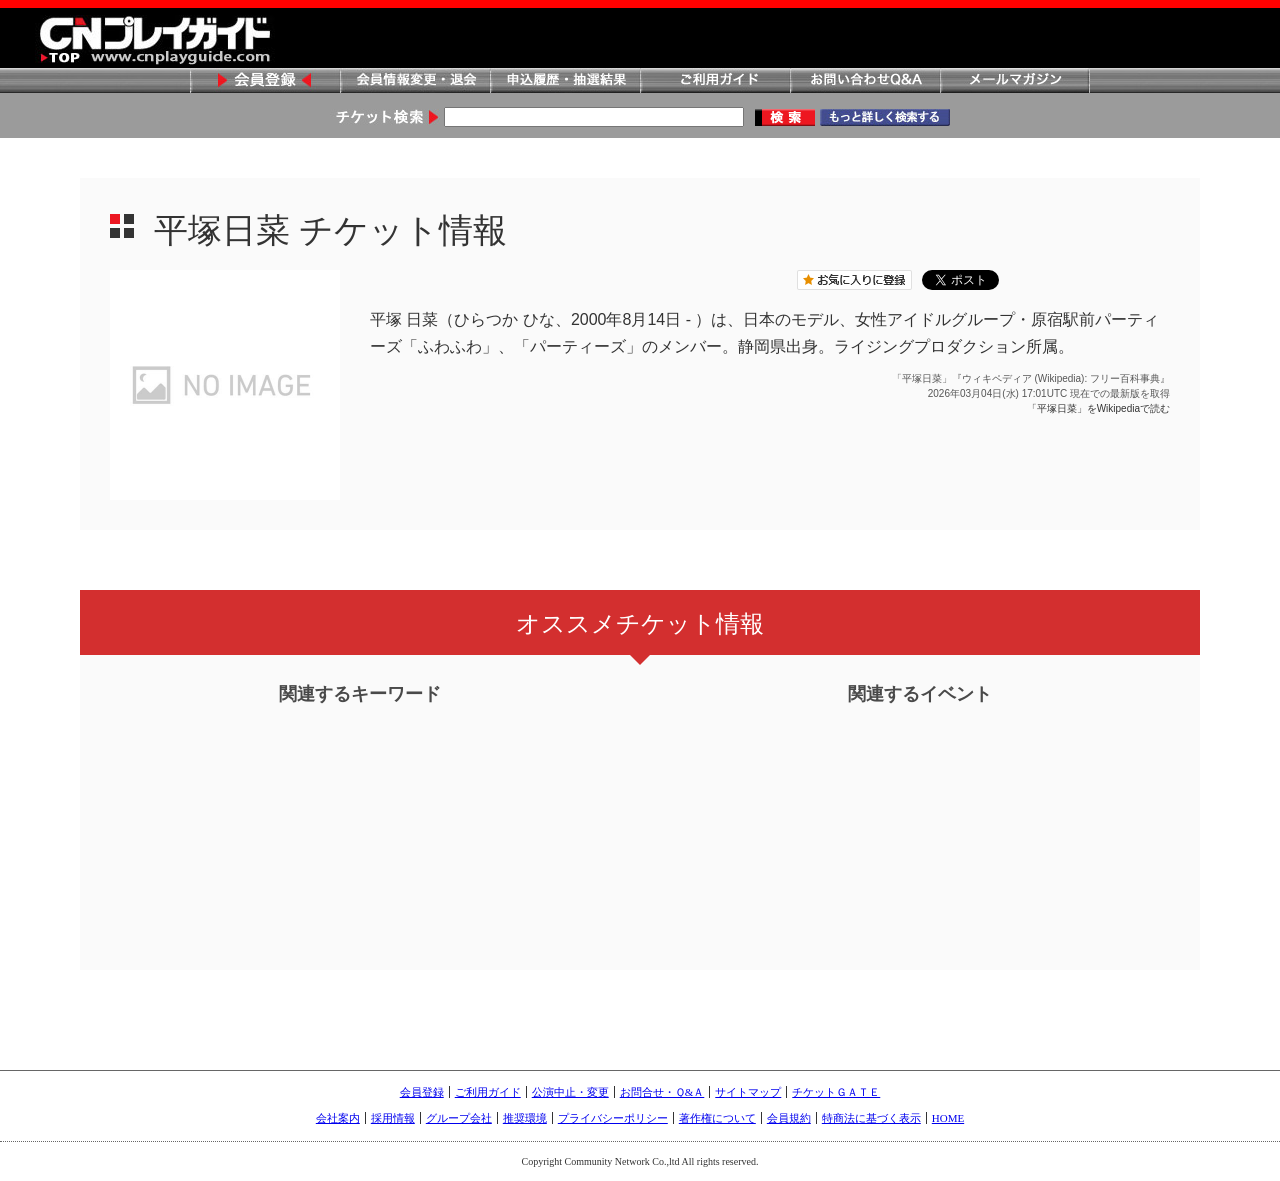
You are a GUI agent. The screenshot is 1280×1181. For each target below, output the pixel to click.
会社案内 (338, 1118)
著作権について (717, 1118)
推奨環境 (525, 1118)
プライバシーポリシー (613, 1118)
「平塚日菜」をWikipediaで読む (1098, 408)
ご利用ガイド (715, 81)
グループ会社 (459, 1118)
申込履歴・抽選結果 (565, 81)
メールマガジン (1015, 81)
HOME (948, 1118)
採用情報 (393, 1118)
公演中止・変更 (570, 1092)
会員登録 (265, 81)
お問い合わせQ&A (865, 81)
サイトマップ (748, 1092)
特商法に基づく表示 (871, 1118)
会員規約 (789, 1118)
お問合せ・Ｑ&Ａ (662, 1092)
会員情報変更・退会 (415, 81)
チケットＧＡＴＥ (836, 1092)
